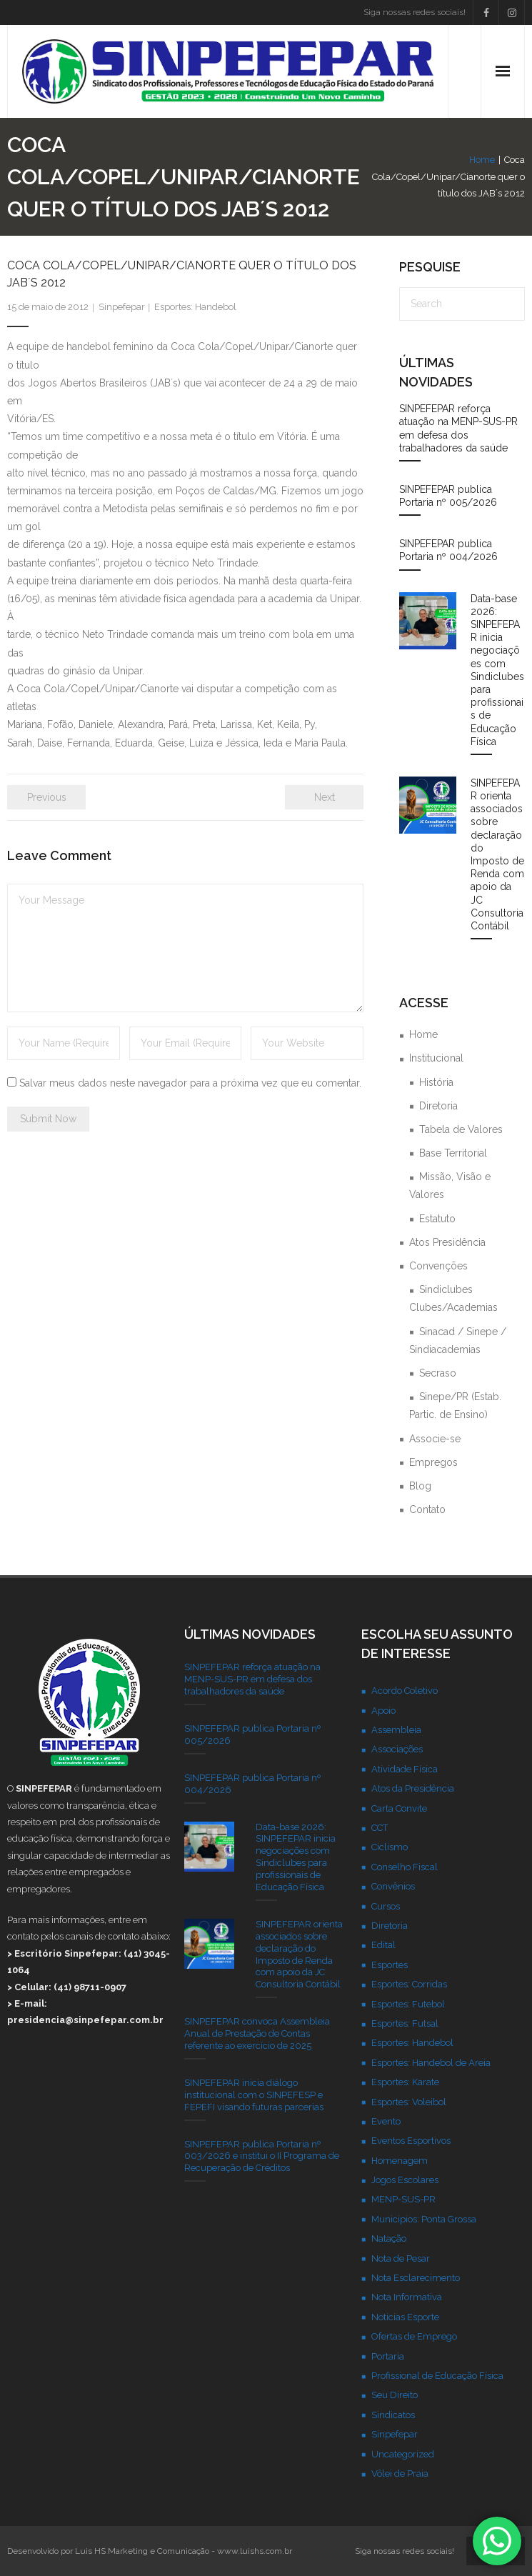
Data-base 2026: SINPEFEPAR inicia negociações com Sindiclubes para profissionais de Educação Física (497, 670)
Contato (427, 1509)
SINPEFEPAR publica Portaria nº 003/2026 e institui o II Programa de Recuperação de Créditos (261, 2156)
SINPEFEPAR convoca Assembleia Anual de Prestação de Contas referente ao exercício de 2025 (257, 2033)
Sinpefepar (122, 306)
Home (482, 159)
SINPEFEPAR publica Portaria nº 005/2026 (448, 496)
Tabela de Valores (461, 1129)
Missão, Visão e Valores (450, 1185)
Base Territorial (453, 1153)
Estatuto (437, 1218)
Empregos (433, 1462)
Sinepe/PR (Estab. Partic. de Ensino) (455, 1405)
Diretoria (438, 1106)
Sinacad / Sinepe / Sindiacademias (457, 1340)
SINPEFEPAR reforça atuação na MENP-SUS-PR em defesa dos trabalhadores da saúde (458, 428)
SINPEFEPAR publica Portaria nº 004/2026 (448, 550)
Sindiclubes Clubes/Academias (453, 1298)
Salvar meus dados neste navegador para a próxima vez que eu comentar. (190, 1083)
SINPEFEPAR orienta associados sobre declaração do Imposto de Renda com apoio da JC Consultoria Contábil (497, 854)
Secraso (437, 1373)
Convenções (438, 1266)
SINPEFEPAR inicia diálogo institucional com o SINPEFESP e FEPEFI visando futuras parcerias (253, 2094)
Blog (420, 1486)
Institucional (436, 1058)
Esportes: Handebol (195, 306)
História (436, 1082)
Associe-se (435, 1438)
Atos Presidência (447, 1242)
